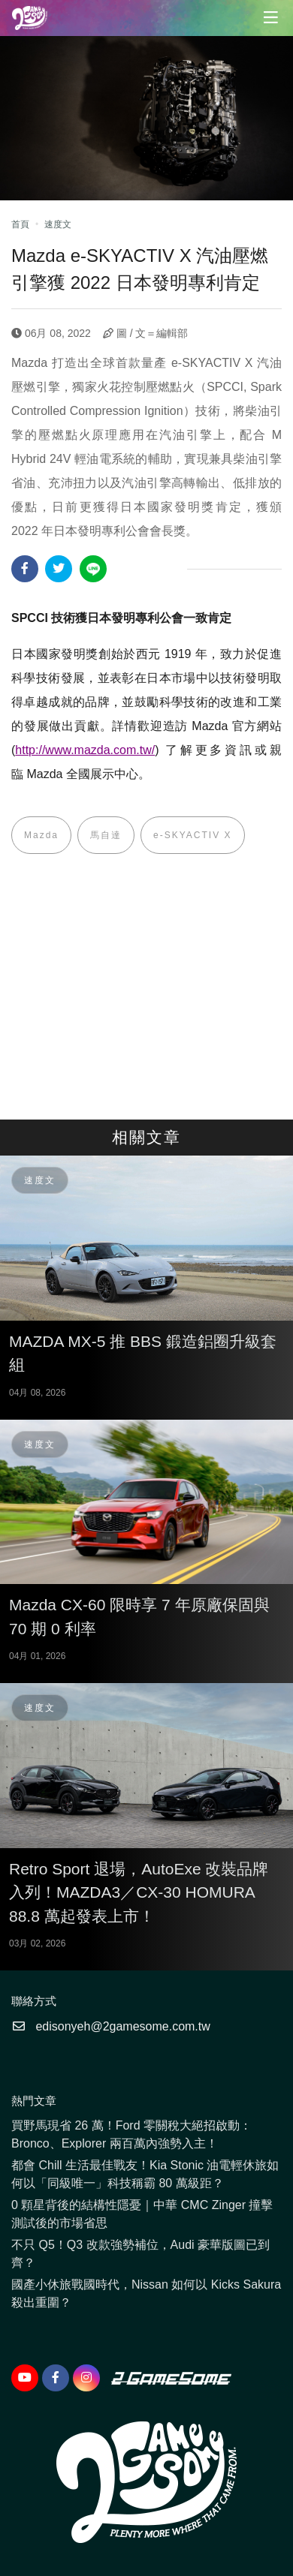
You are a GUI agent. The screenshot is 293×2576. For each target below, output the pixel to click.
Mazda (41, 835)
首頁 (20, 224)
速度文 (57, 224)
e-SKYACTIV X (192, 835)
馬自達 (106, 835)
